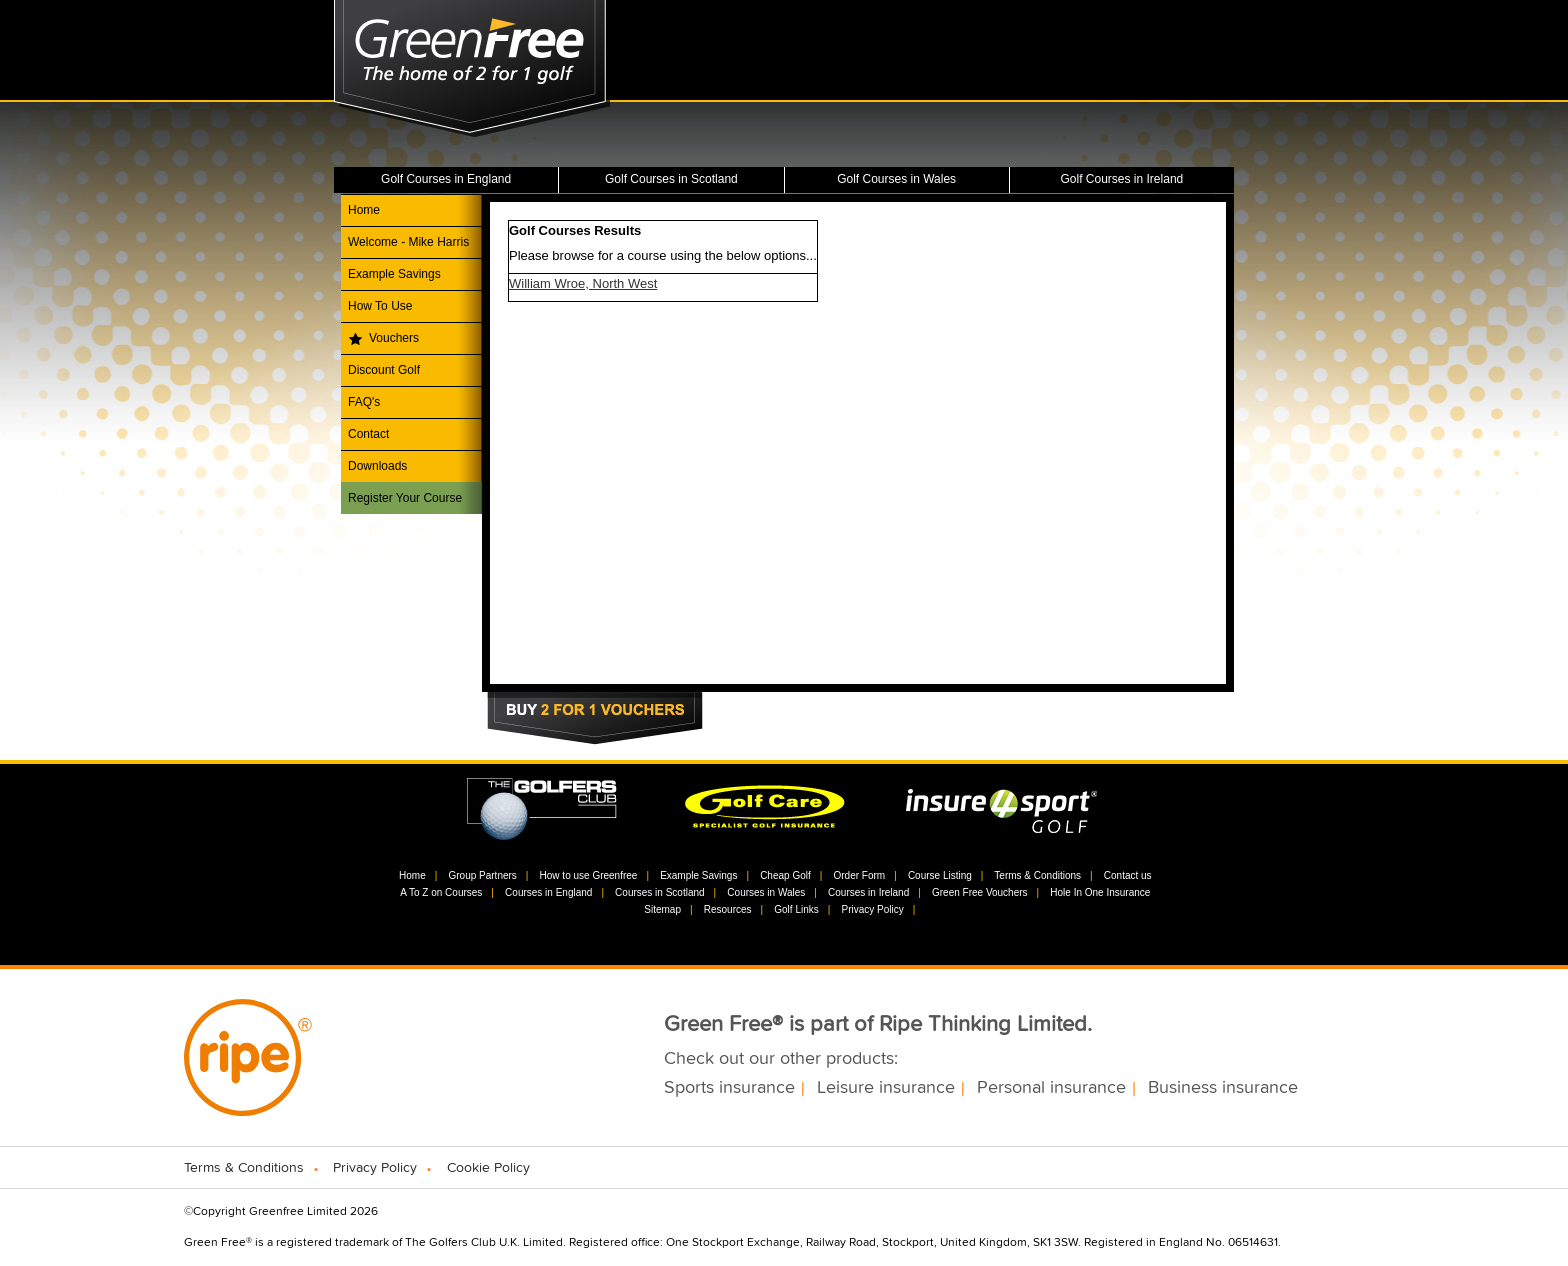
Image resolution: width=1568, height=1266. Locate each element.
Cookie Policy (488, 1168)
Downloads (377, 466)
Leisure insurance (886, 1088)
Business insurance (1223, 1088)
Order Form (859, 875)
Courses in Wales (766, 892)
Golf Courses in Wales (896, 179)
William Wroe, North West (583, 283)
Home (364, 210)
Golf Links (796, 909)
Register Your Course (405, 498)
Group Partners (482, 875)
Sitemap (662, 909)
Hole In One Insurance (1100, 892)
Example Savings (394, 274)
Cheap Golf (785, 875)
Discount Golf (384, 370)
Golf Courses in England (446, 179)
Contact (368, 434)
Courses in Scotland (660, 892)
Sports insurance (729, 1088)
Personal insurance (1051, 1088)
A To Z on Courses (441, 892)
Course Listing (940, 875)
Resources (728, 909)
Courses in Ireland (868, 892)
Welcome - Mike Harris (408, 242)
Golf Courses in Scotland (671, 179)
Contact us (1128, 875)
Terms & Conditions (1037, 875)
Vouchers (394, 338)
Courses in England (548, 892)
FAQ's (364, 402)
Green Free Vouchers (980, 892)
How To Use (380, 306)
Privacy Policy (872, 909)
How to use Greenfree (589, 875)
